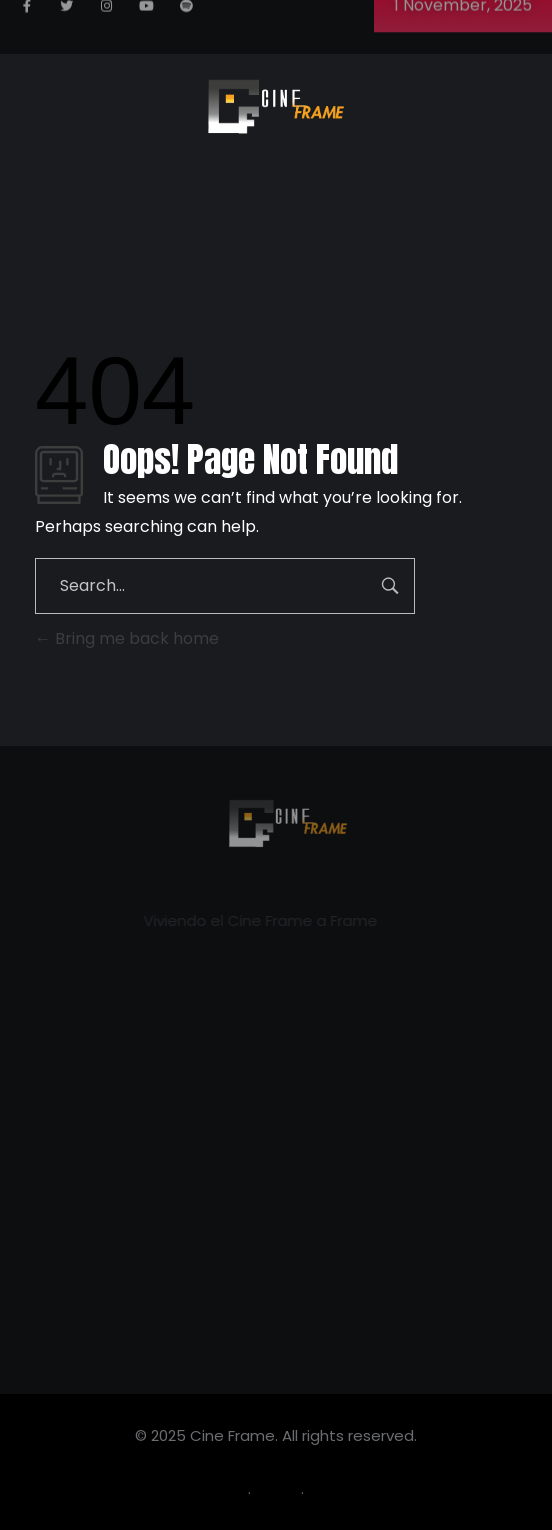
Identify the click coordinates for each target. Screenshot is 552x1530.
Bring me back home (127, 638)
